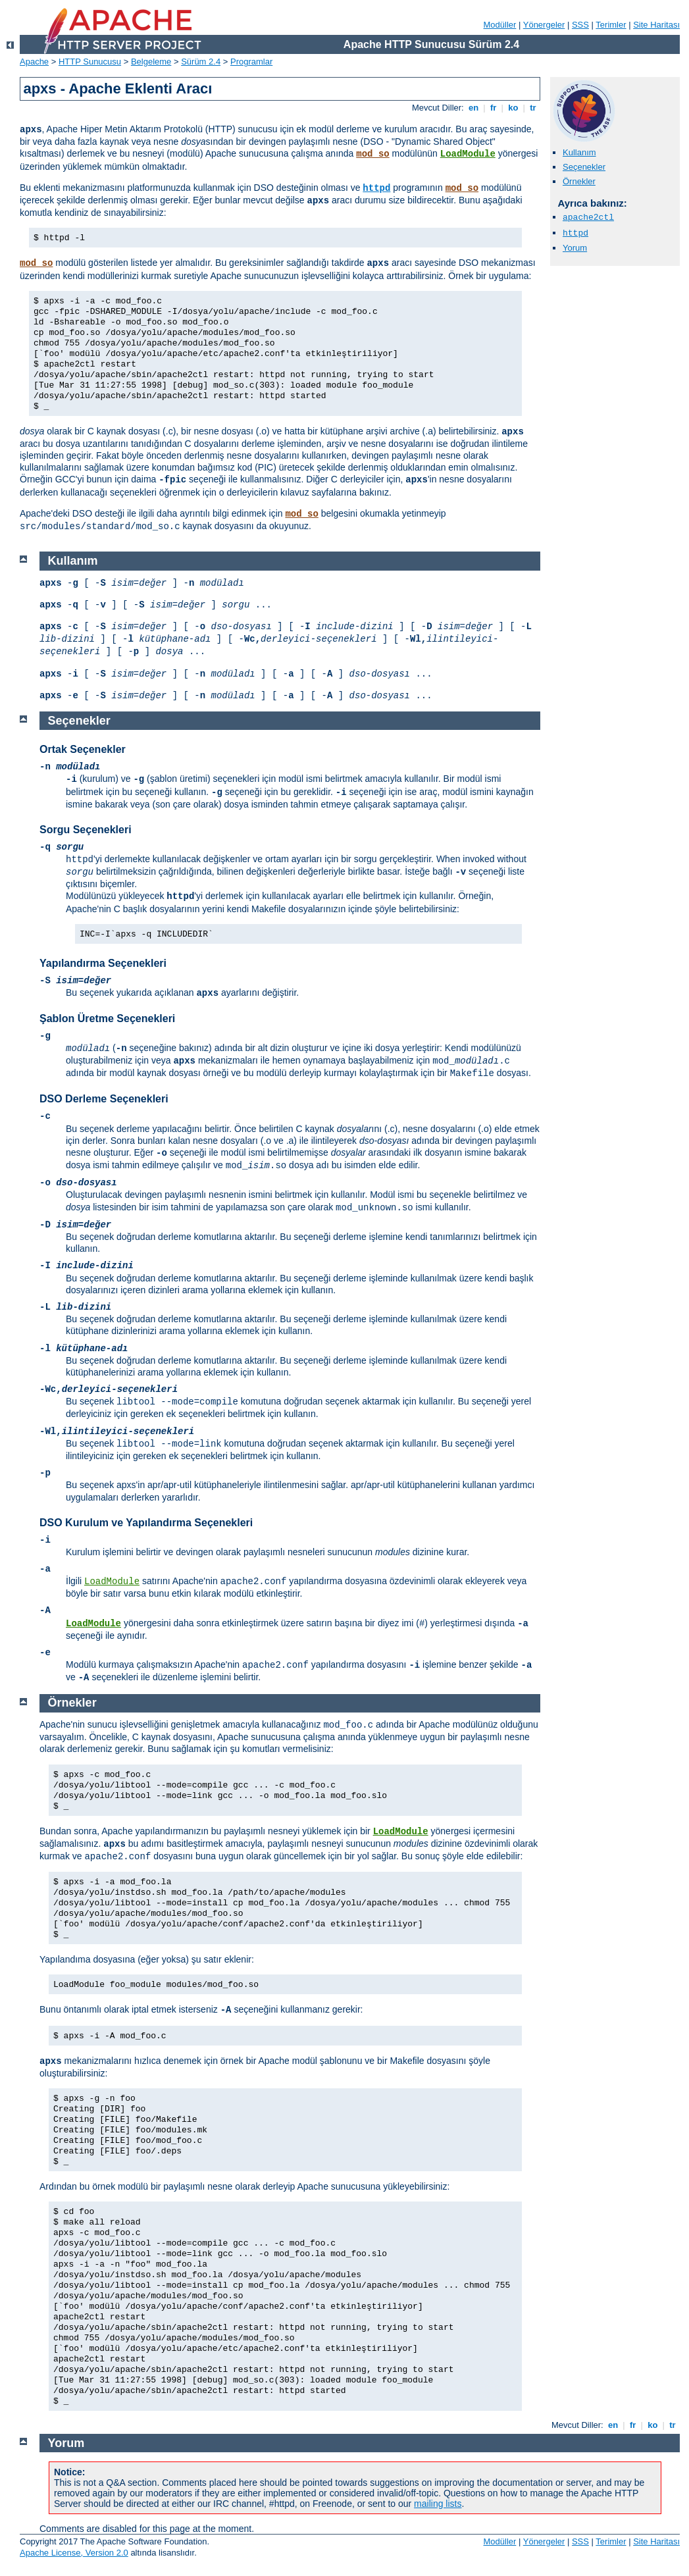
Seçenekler (584, 167)
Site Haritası (656, 25)
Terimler (611, 25)
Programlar (251, 61)
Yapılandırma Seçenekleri (102, 963)
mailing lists (437, 2503)
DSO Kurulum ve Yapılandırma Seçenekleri (146, 1522)
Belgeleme (151, 61)
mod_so (372, 154)
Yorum (575, 248)
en (473, 108)
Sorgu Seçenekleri (85, 829)
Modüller (500, 25)
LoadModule (468, 154)
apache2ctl (588, 217)
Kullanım (579, 152)
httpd (376, 188)
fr (493, 108)
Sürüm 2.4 (200, 61)
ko (513, 108)
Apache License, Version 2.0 (74, 2553)
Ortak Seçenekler (82, 749)
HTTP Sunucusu (90, 61)
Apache (34, 61)
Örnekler (579, 181)
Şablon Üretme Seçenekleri (107, 1018)
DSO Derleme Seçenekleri (103, 1098)
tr (533, 108)
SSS (580, 25)
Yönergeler (544, 25)
